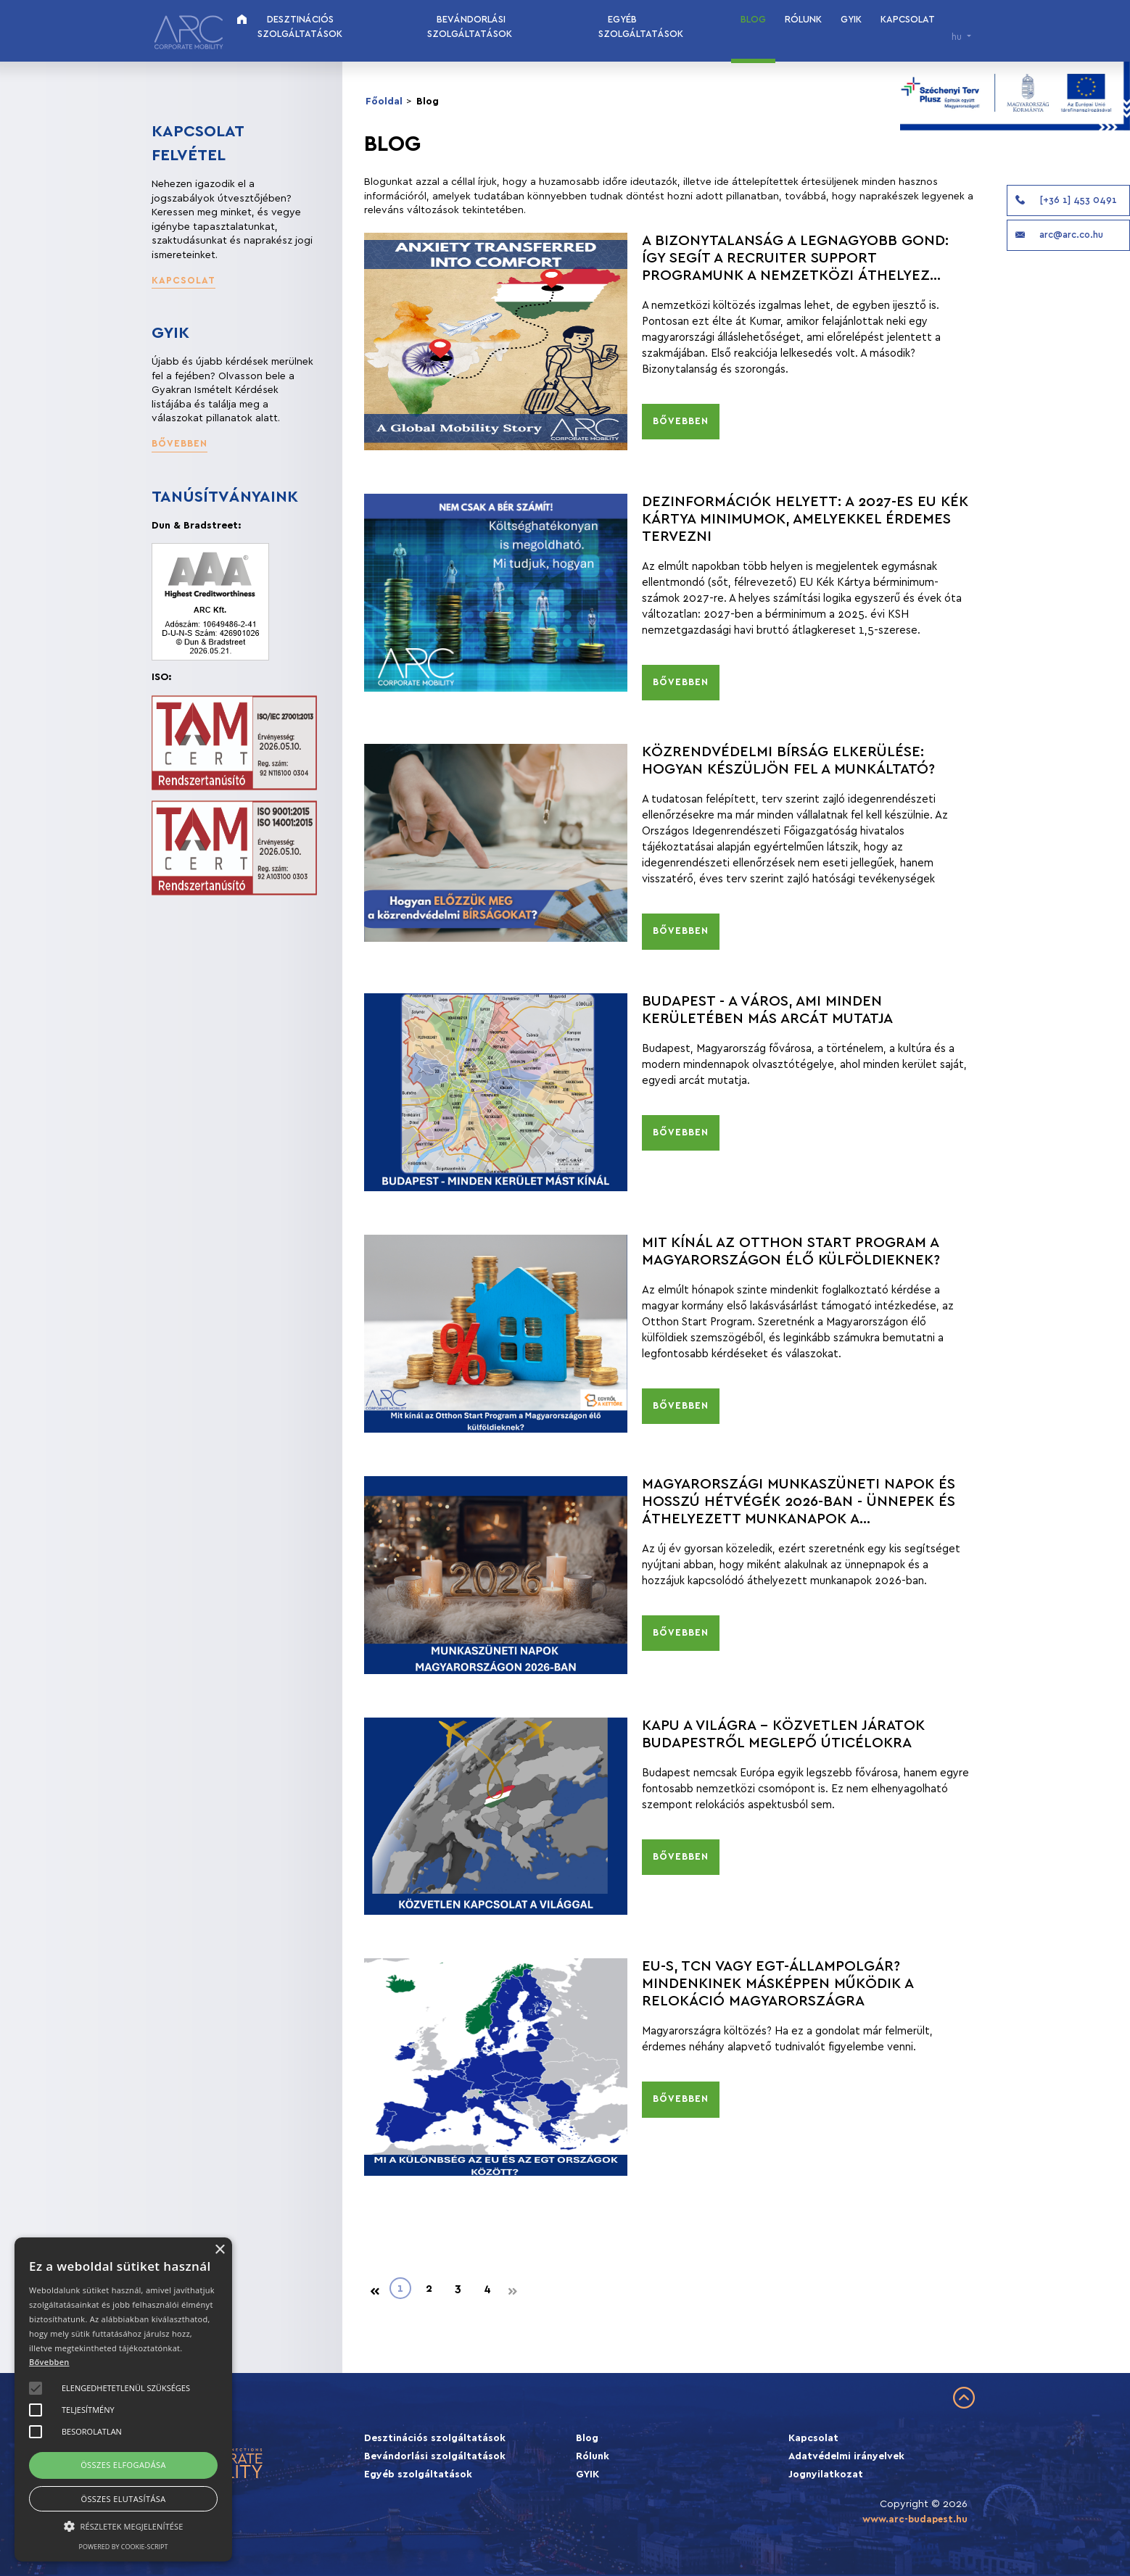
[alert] (123, 2399)
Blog (753, 19)
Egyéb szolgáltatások (640, 27)
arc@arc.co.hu (1058, 235)
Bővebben (49, 2361)
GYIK (851, 19)
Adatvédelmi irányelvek (846, 2456)
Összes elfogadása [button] (123, 2464)
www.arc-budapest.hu (915, 2519)
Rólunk (803, 19)
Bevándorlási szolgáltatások (469, 27)
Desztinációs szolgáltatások (299, 27)
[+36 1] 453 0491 (1065, 200)
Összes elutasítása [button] (123, 2498)
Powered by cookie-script (123, 2546)
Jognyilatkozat (825, 2474)
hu (958, 37)
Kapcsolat (908, 19)
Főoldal (384, 101)
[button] (183, 281)
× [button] (219, 2250)
